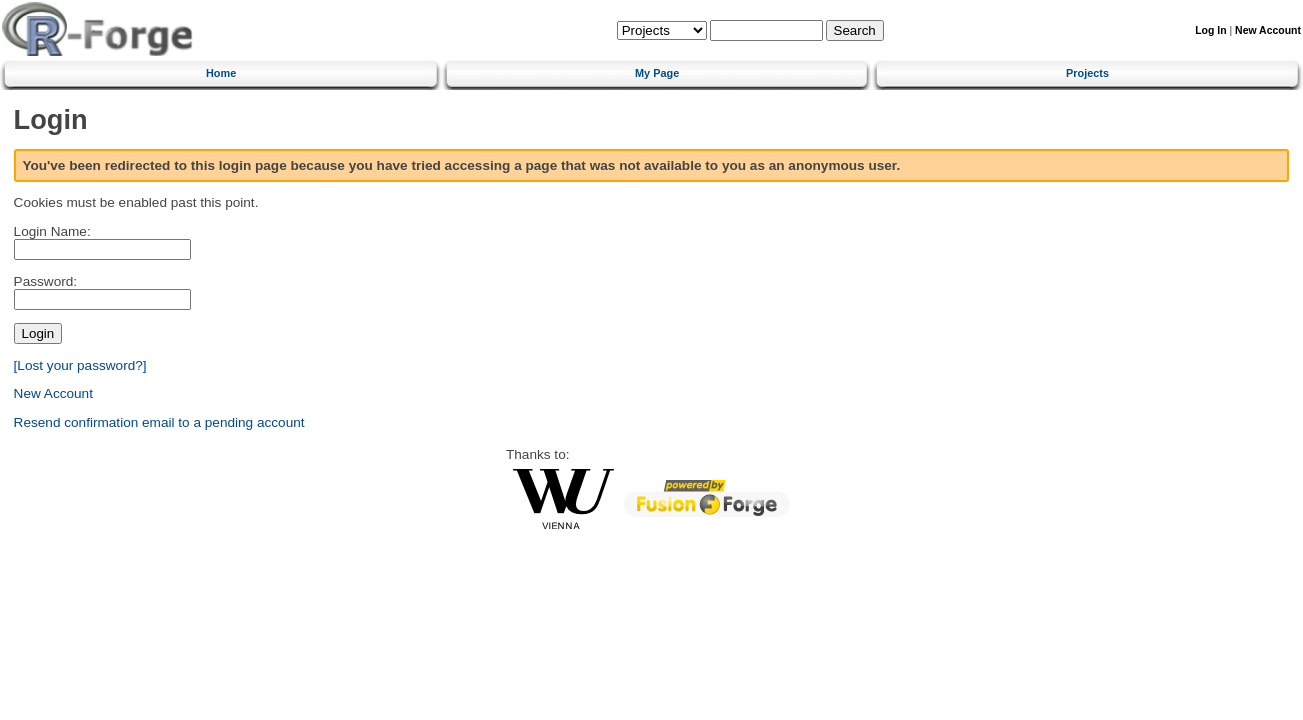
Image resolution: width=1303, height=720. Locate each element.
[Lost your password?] (80, 365)
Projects (1087, 73)
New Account (1268, 30)
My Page (657, 73)
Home (221, 73)
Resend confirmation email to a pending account (159, 422)
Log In (1210, 30)
